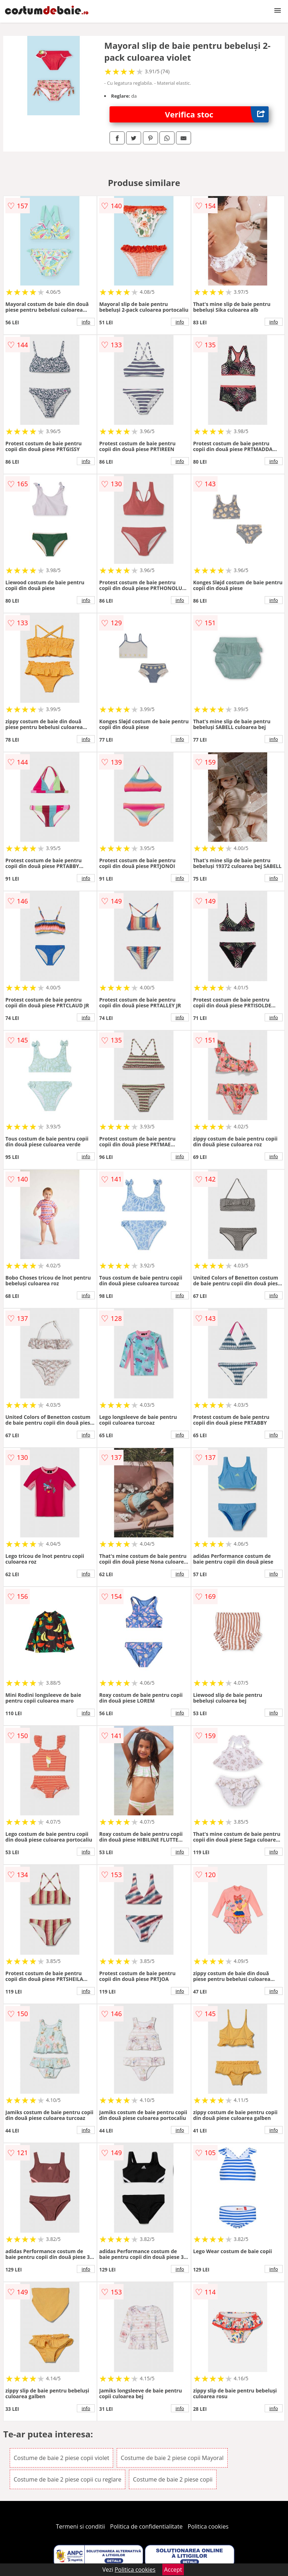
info (86, 322)
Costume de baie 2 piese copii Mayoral (172, 2458)
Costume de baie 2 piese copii (173, 2479)
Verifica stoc (217, 114)
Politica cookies (208, 2526)
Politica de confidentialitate (146, 2526)
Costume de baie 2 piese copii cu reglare (67, 2479)
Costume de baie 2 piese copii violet (61, 2458)
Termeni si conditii (80, 2526)
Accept (173, 2569)
